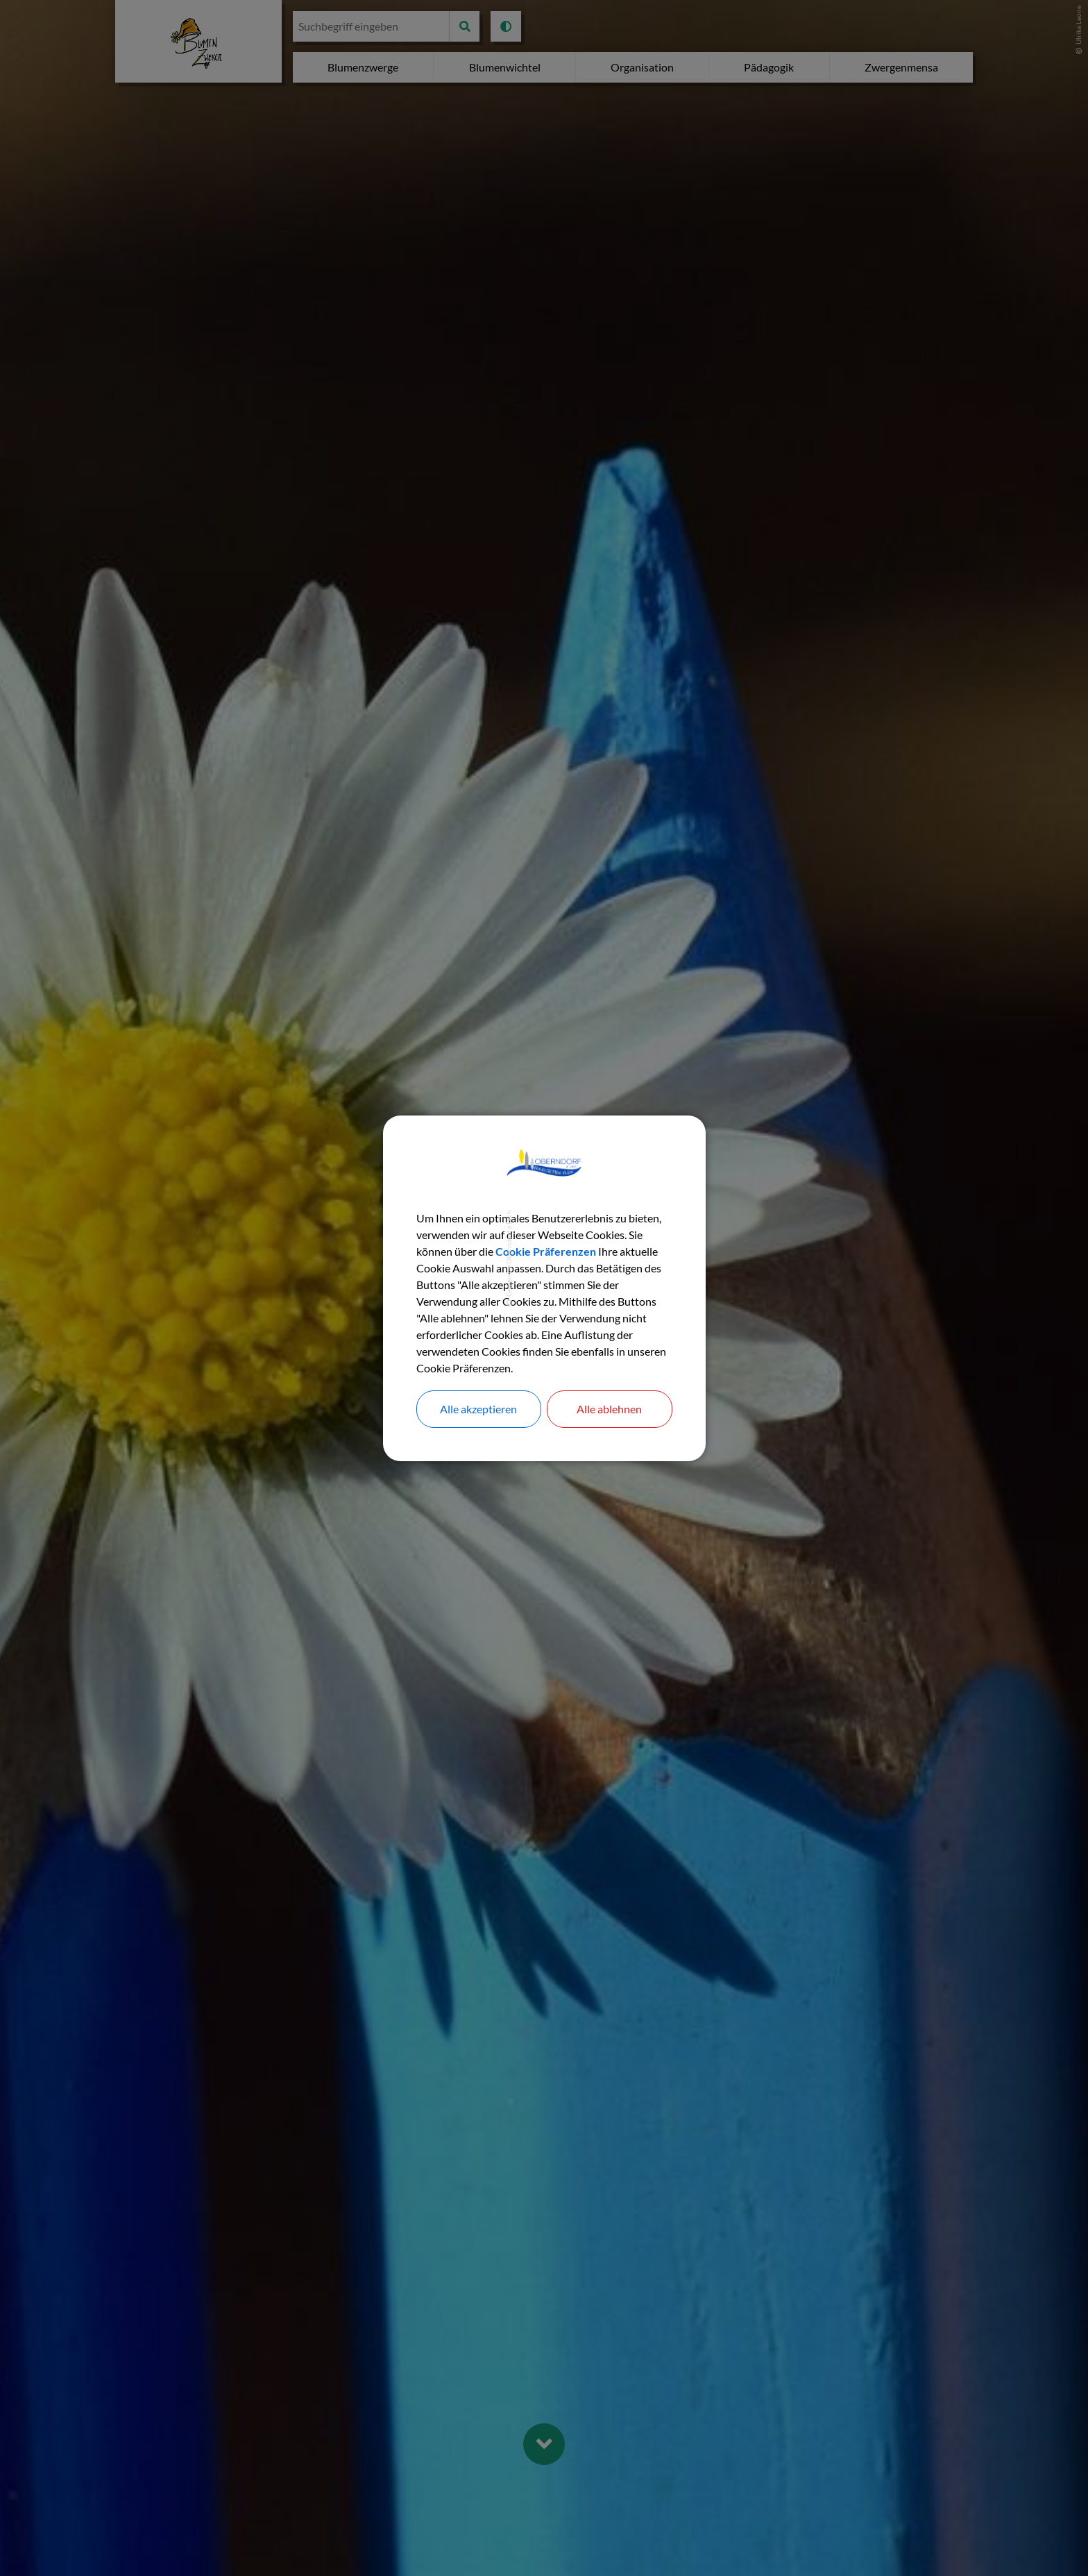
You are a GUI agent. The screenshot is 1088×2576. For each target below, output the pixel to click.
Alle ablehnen (609, 1408)
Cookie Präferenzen (545, 1251)
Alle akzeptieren (478, 1408)
